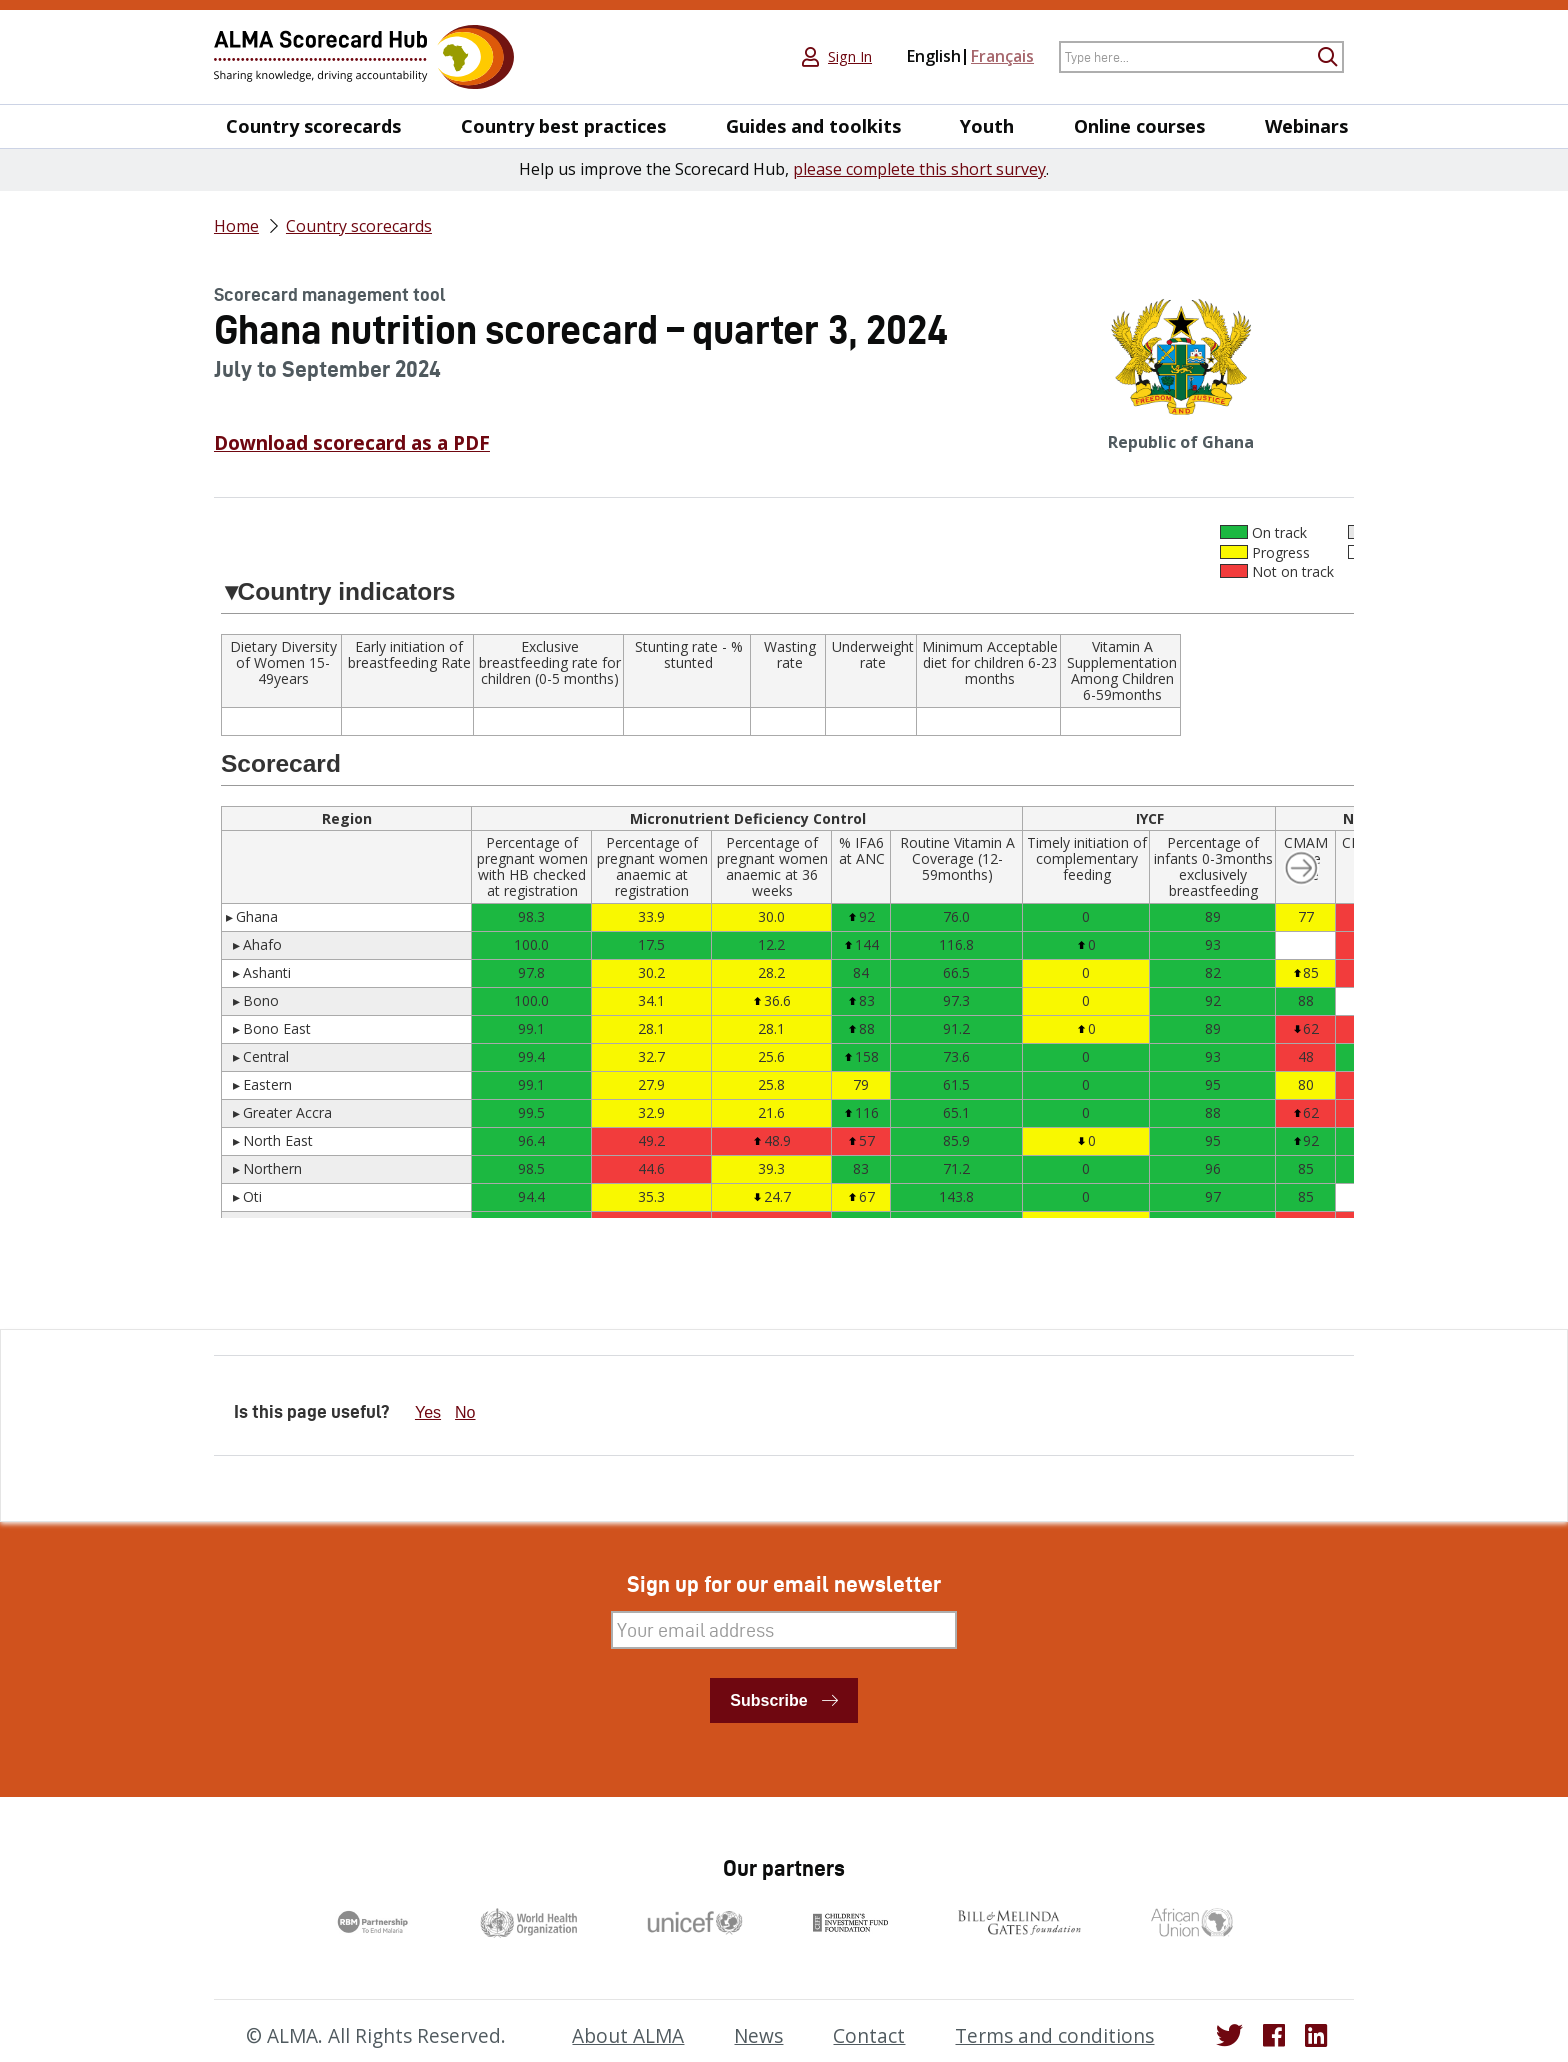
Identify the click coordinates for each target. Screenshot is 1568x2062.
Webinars (1306, 126)
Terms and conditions (1054, 2036)
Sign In (850, 57)
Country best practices (563, 126)
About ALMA (628, 2036)
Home (236, 226)
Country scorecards (313, 126)
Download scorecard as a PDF (352, 443)
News (758, 2036)
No (465, 1412)
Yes (428, 1412)
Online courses (1139, 126)
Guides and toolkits (813, 126)
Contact (869, 2036)
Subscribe (768, 1700)
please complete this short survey (919, 169)
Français (1002, 56)
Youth (987, 126)
